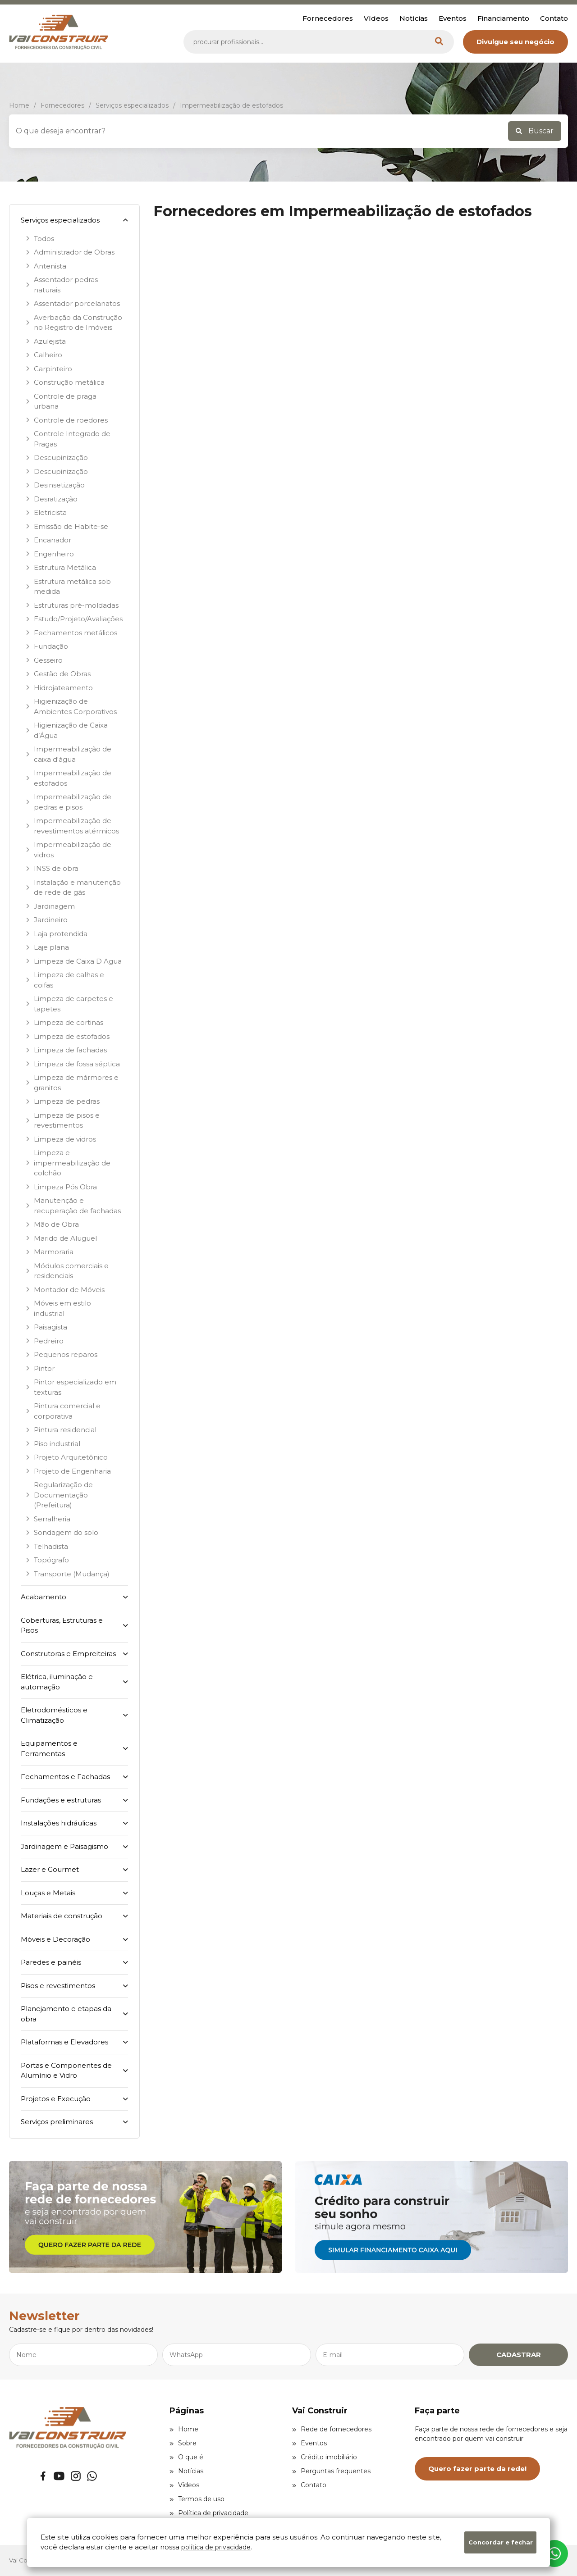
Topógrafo (51, 1560)
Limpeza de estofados (72, 1036)
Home (183, 2429)
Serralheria (52, 1519)
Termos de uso (196, 2499)
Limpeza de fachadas (70, 1050)
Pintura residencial (65, 1429)
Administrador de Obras (74, 252)
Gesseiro (48, 660)
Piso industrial (57, 1443)
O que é (186, 2457)
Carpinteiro (53, 368)
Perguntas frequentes (331, 2471)
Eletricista (50, 512)
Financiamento (503, 18)
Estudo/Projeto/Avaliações (78, 618)
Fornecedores (327, 18)
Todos (44, 238)
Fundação (51, 646)
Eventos (453, 18)
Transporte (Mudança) (72, 1574)
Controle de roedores (71, 420)
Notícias (413, 18)
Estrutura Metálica (65, 567)
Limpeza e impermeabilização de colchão (72, 1162)
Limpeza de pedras (67, 1101)
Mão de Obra (56, 1224)
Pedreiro (49, 1341)
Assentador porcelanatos (77, 303)
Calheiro (48, 354)
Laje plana (51, 947)
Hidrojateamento (63, 687)
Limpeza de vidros (65, 1139)
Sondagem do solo (66, 1532)
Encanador (52, 540)
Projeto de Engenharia (72, 1471)
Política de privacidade (208, 2513)
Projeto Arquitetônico (71, 1457)
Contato (554, 18)
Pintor (44, 1368)
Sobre (183, 2443)
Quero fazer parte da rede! (477, 2468)
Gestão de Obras (62, 673)
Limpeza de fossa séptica (77, 1064)
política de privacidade (216, 2547)
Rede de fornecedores (331, 2429)
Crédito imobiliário (324, 2457)
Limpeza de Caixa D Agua (78, 961)
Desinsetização (59, 485)
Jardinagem (54, 906)
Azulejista (50, 341)
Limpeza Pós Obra (65, 1187)
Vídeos (376, 18)
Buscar (535, 131)
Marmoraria (53, 1251)
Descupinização (61, 457)
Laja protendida (60, 933)
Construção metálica (69, 382)
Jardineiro (51, 919)
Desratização (56, 499)
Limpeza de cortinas (68, 1022)
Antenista (50, 266)
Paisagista (50, 1327)
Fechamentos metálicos (75, 632)
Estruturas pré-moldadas (76, 605)
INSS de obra (56, 868)
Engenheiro (54, 554)
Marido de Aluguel (65, 1238)
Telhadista (51, 1546)
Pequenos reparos (65, 1354)
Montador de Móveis (69, 1289)
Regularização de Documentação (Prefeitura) (63, 1494)
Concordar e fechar (500, 2542)
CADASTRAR (518, 2354)
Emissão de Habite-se (71, 526)
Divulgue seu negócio (515, 41)
